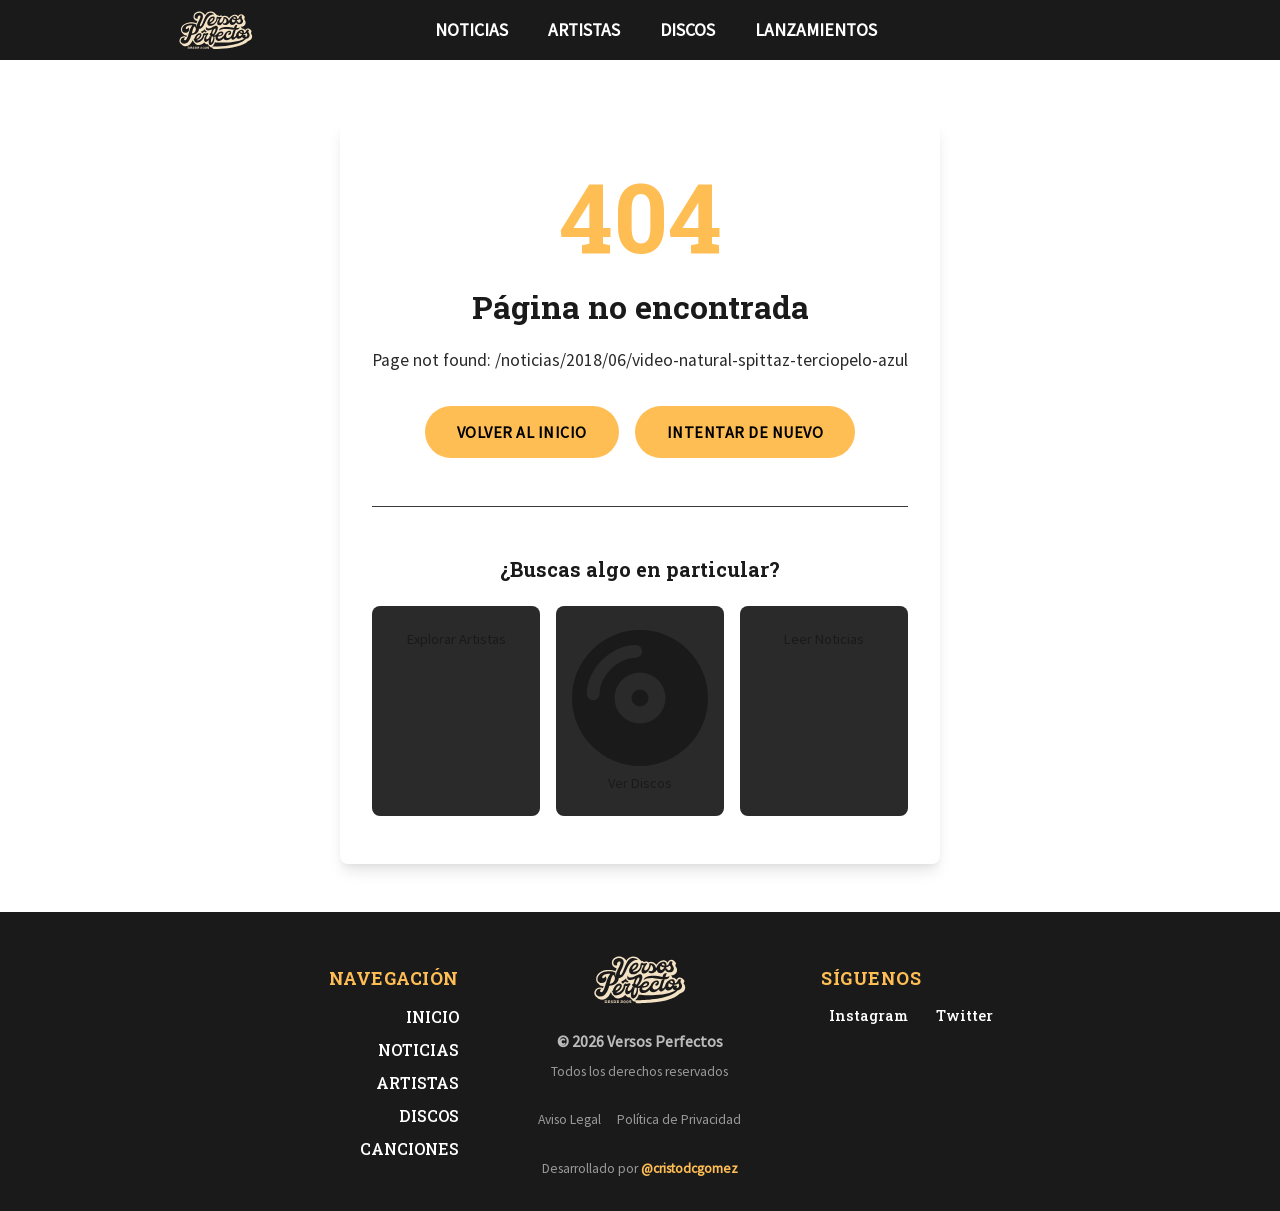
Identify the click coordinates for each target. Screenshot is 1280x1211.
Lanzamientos (816, 30)
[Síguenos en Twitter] (1064, 30)
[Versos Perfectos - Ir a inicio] (216, 30)
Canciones (409, 1148)
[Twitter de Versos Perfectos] (960, 1015)
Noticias (471, 30)
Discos (687, 30)
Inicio (432, 1016)
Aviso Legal (569, 1119)
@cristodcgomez (689, 1168)
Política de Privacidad (679, 1119)
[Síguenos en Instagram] (1096, 30)
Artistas (584, 30)
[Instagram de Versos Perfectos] (864, 1015)
